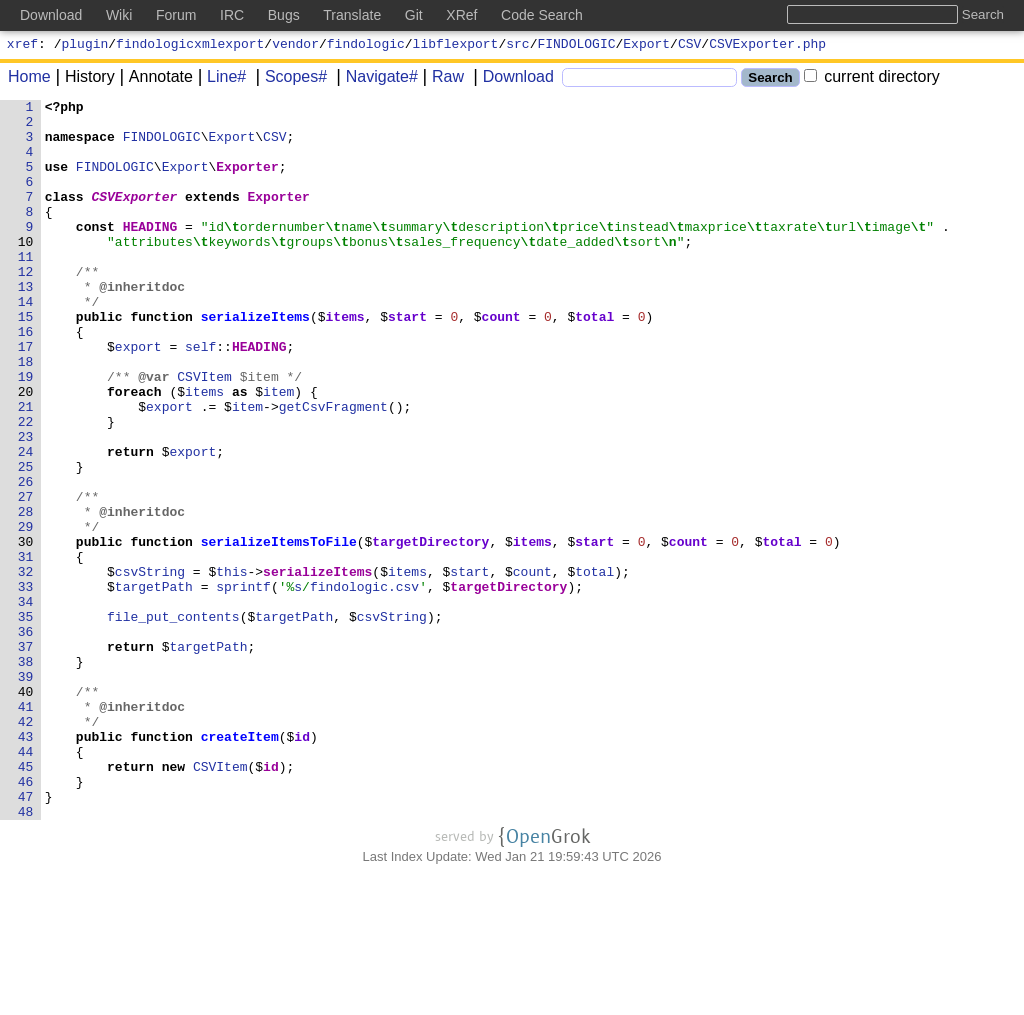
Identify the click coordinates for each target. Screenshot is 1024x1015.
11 (26, 289)
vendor (295, 46)
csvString (150, 667)
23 (26, 505)
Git (414, 15)
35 (26, 721)
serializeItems (255, 361)
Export (646, 46)
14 (26, 343)
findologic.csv (365, 685)
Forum (176, 15)
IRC (232, 15)
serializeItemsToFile (279, 631)
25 (26, 541)
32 (26, 667)
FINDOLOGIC (577, 46)
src (517, 46)
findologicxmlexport (190, 46)
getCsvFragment (333, 469)
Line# (219, 79)
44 (26, 883)
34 (26, 703)
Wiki (119, 15)
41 (26, 829)
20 (26, 451)
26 (26, 559)
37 (26, 757)
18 (26, 415)
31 (26, 649)
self (201, 397)
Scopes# (289, 79)
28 (26, 595)
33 (26, 685)
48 (26, 955)
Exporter (248, 181)
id (303, 865)
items (345, 361)
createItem (240, 865)
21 (26, 469)
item (279, 451)
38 (26, 775)
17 (26, 397)
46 (26, 919)
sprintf (244, 685)
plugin (85, 46)
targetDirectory (431, 631)
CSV (689, 46)
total (595, 361)
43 (26, 865)
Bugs (284, 15)
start (408, 361)
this (232, 667)
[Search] (649, 80)
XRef (461, 15)
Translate (352, 15)
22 (26, 487)
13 (26, 325)
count (501, 361)
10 (26, 271)
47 (26, 937)
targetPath (154, 685)
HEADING (150, 253)
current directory (872, 79)
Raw (441, 79)
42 (26, 847)
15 (26, 361)
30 (26, 631)
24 (26, 523)
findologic (366, 46)
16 (26, 379)
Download (511, 79)
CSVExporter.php (767, 46)
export (138, 397)
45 (26, 901)
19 (26, 433)
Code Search (542, 15)
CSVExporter (135, 217)
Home (29, 79)
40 (26, 811)
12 (26, 307)
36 (26, 739)
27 (26, 577)
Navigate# (375, 79)
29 (26, 613)
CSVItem (205, 433)
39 (26, 793)
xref (22, 46)
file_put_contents (174, 721)
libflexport (456, 46)
